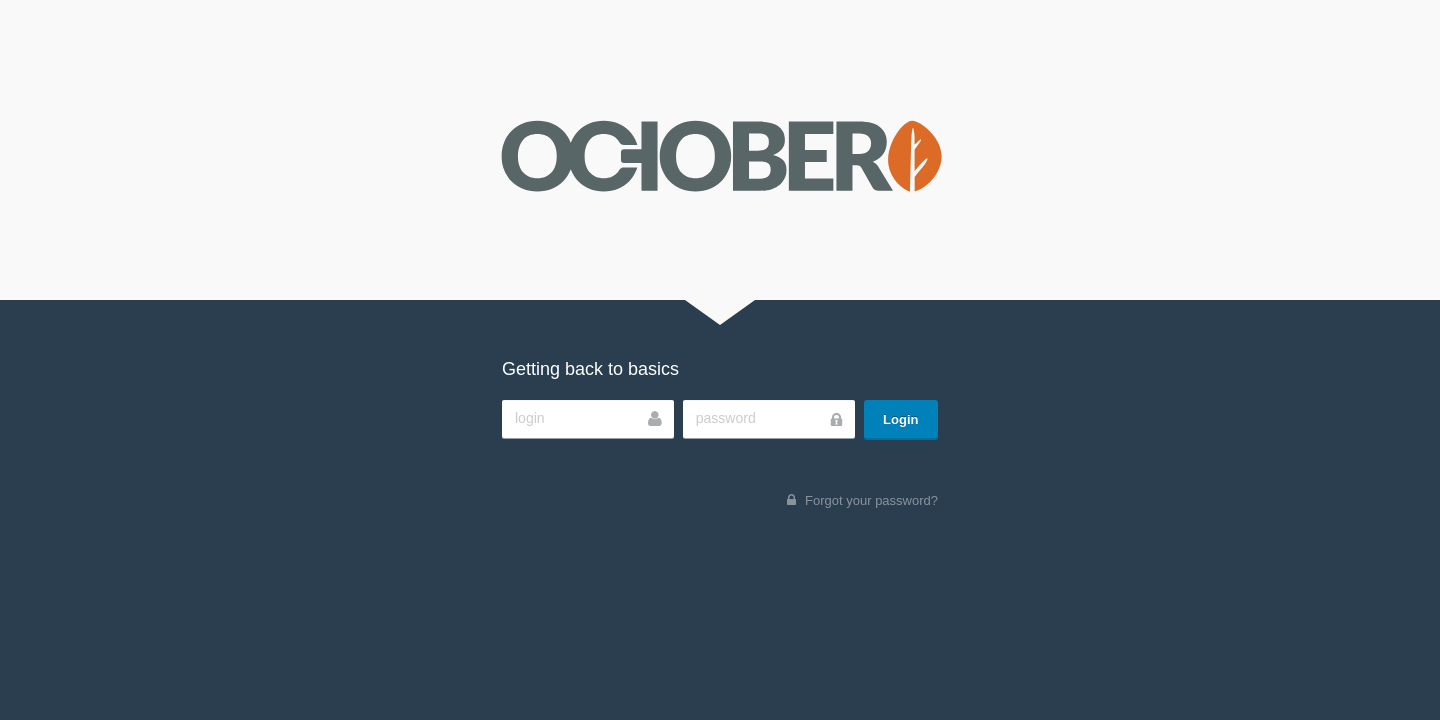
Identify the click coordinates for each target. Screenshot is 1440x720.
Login (900, 419)
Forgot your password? (871, 500)
